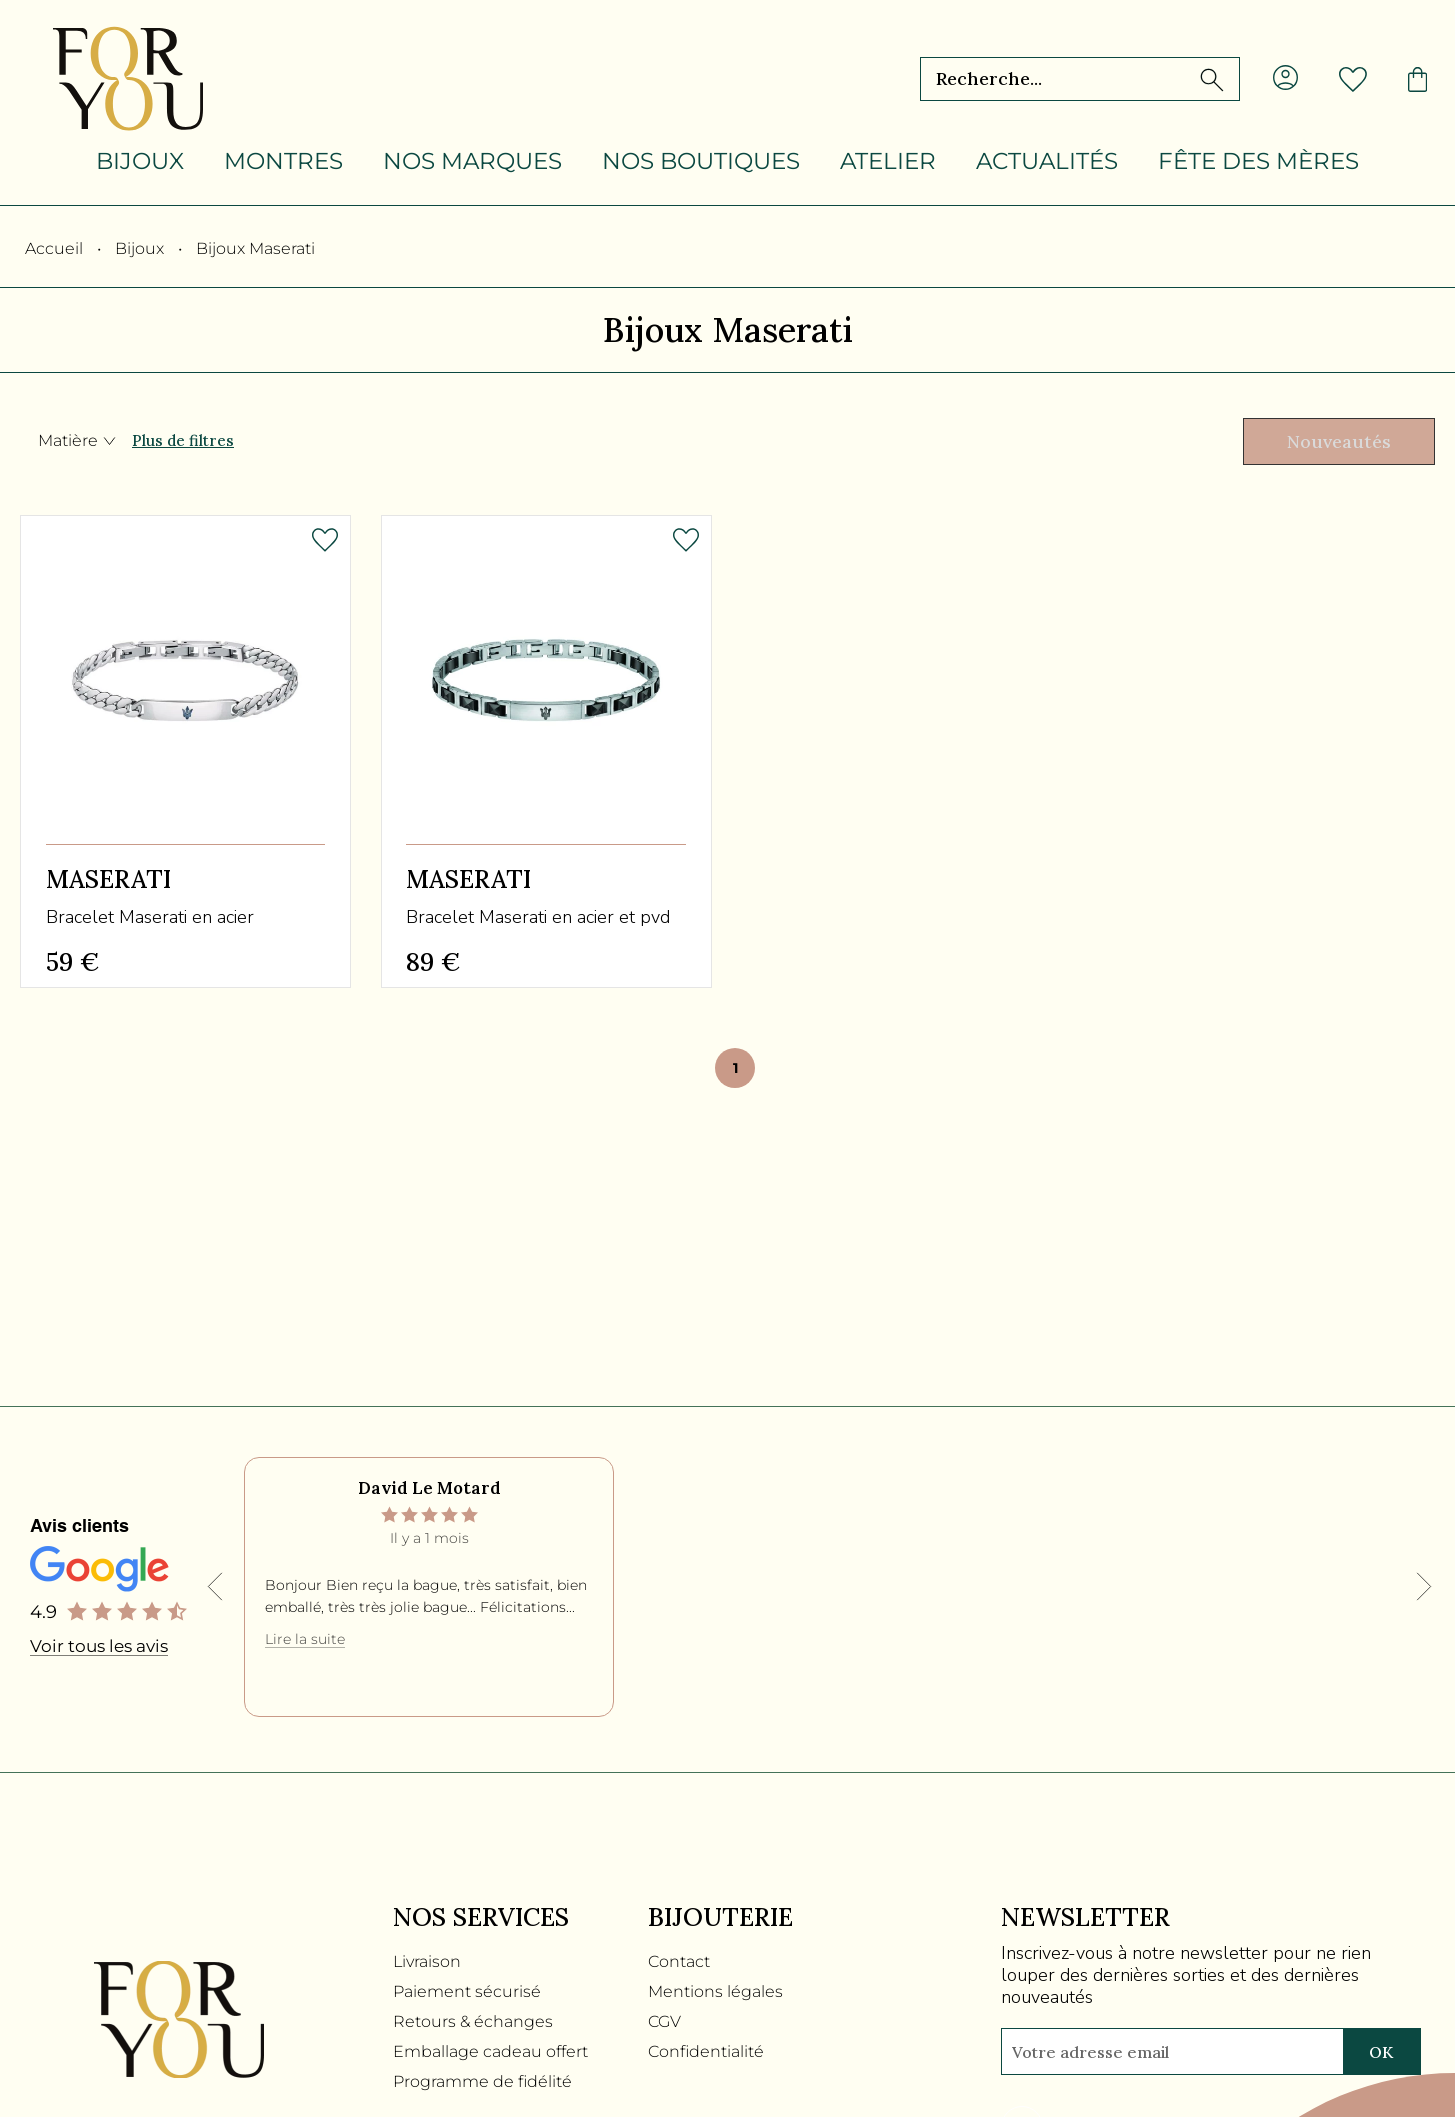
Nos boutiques (701, 161)
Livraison (427, 1956)
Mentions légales (715, 1986)
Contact (679, 1956)
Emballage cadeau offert (490, 2046)
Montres (283, 161)
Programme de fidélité (482, 2076)
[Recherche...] (1041, 79)
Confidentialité (706, 2046)
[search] (1212, 79)
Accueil (54, 248)
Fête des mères (1258, 161)
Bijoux (140, 161)
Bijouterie (720, 1912)
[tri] (1330, 443)
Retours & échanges (473, 2016)
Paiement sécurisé (467, 1986)
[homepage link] (128, 79)
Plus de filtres (183, 442)
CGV (664, 2016)
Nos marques (472, 161)
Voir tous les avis (99, 1642)
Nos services (481, 1912)
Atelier (888, 161)
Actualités (1047, 161)
